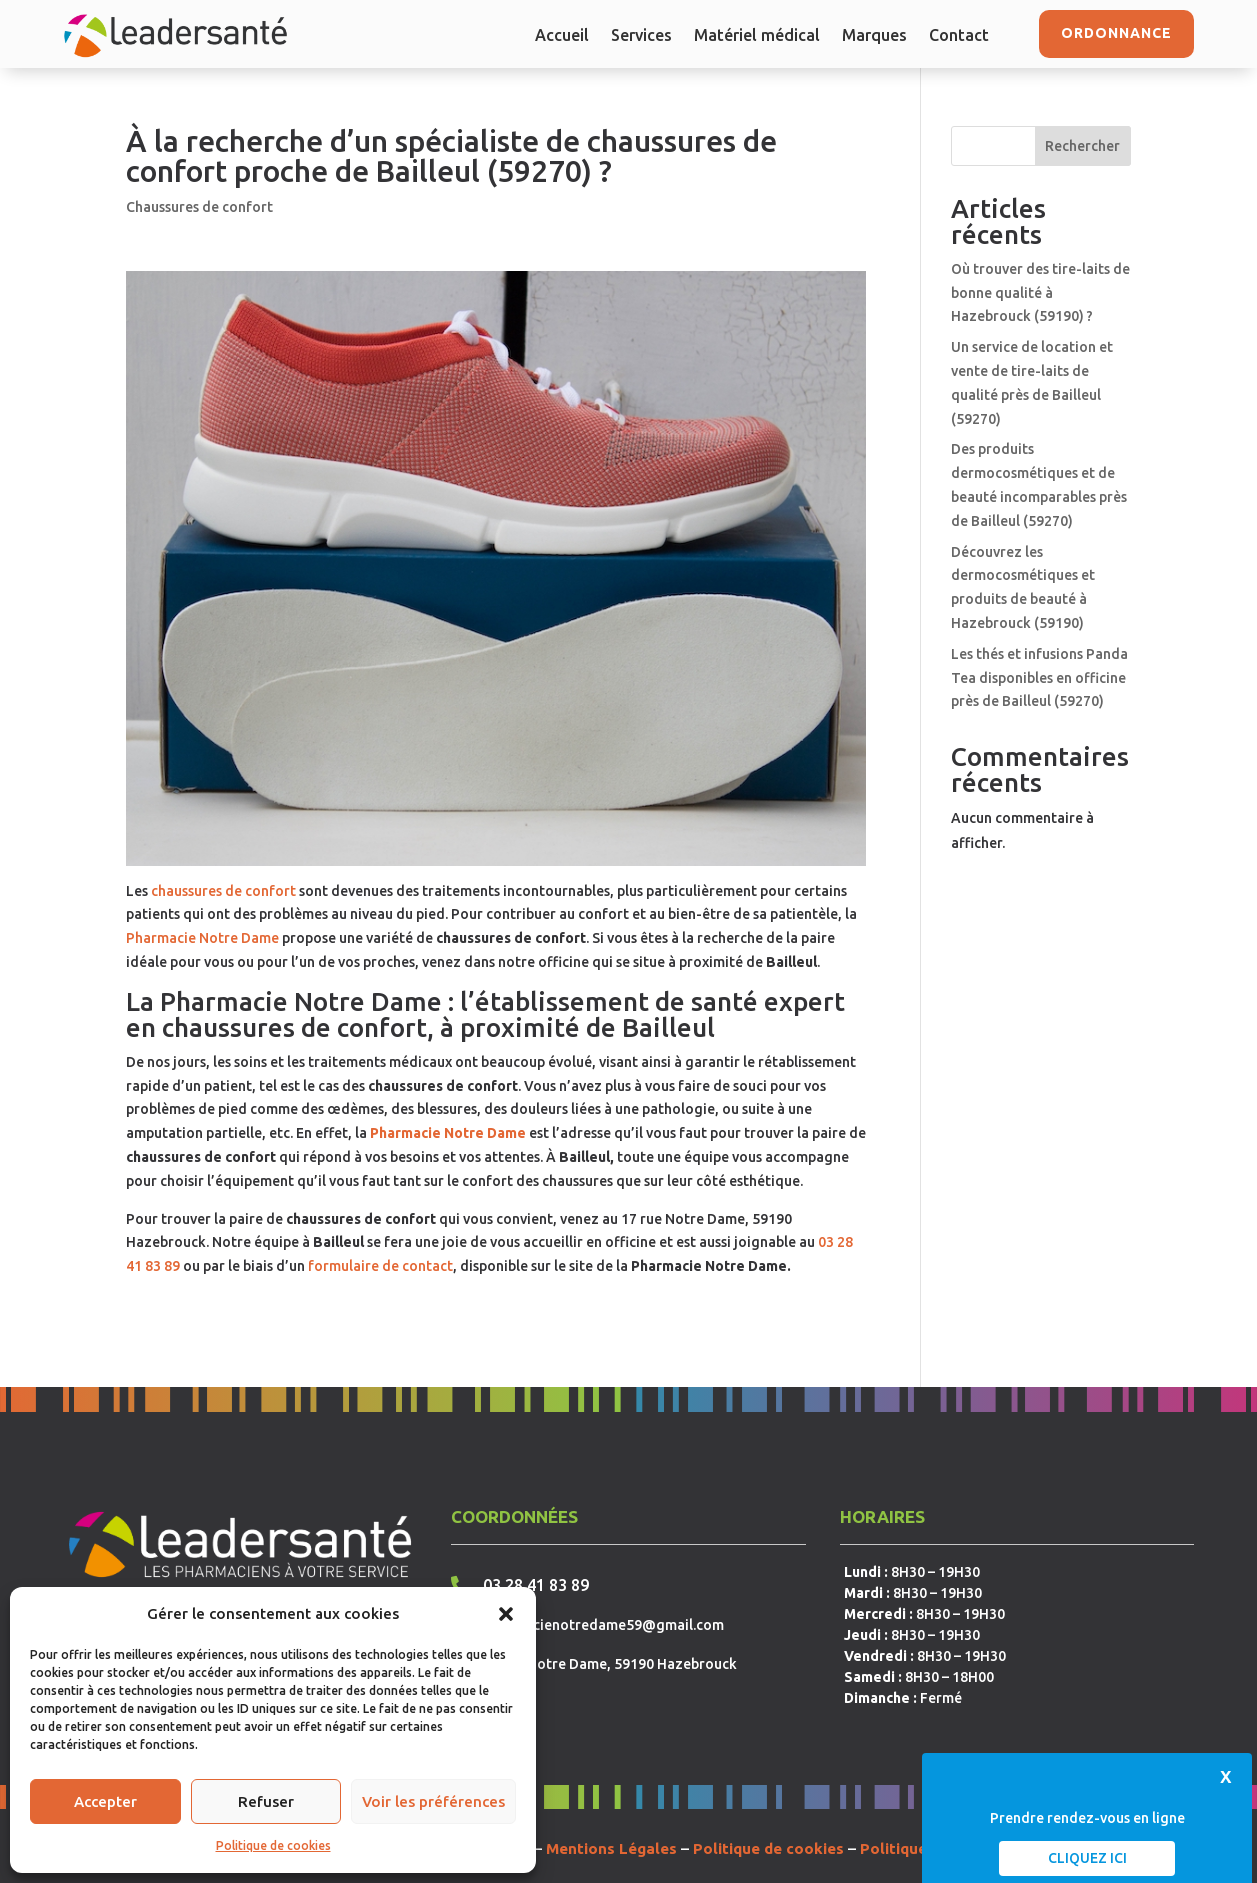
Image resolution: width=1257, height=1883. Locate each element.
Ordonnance (1116, 33)
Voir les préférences (433, 1801)
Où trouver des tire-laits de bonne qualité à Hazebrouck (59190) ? (1040, 293)
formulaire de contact (380, 1266)
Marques (874, 36)
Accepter (105, 1801)
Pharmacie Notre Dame (202, 938)
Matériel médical (757, 36)
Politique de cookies (273, 1845)
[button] (506, 1614)
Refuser (266, 1801)
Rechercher (1082, 146)
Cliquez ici (1087, 1858)
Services (641, 36)
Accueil (562, 36)
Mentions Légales (611, 1848)
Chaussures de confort (199, 207)
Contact (959, 36)
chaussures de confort (223, 891)
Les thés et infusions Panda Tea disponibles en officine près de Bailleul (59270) (1039, 678)
